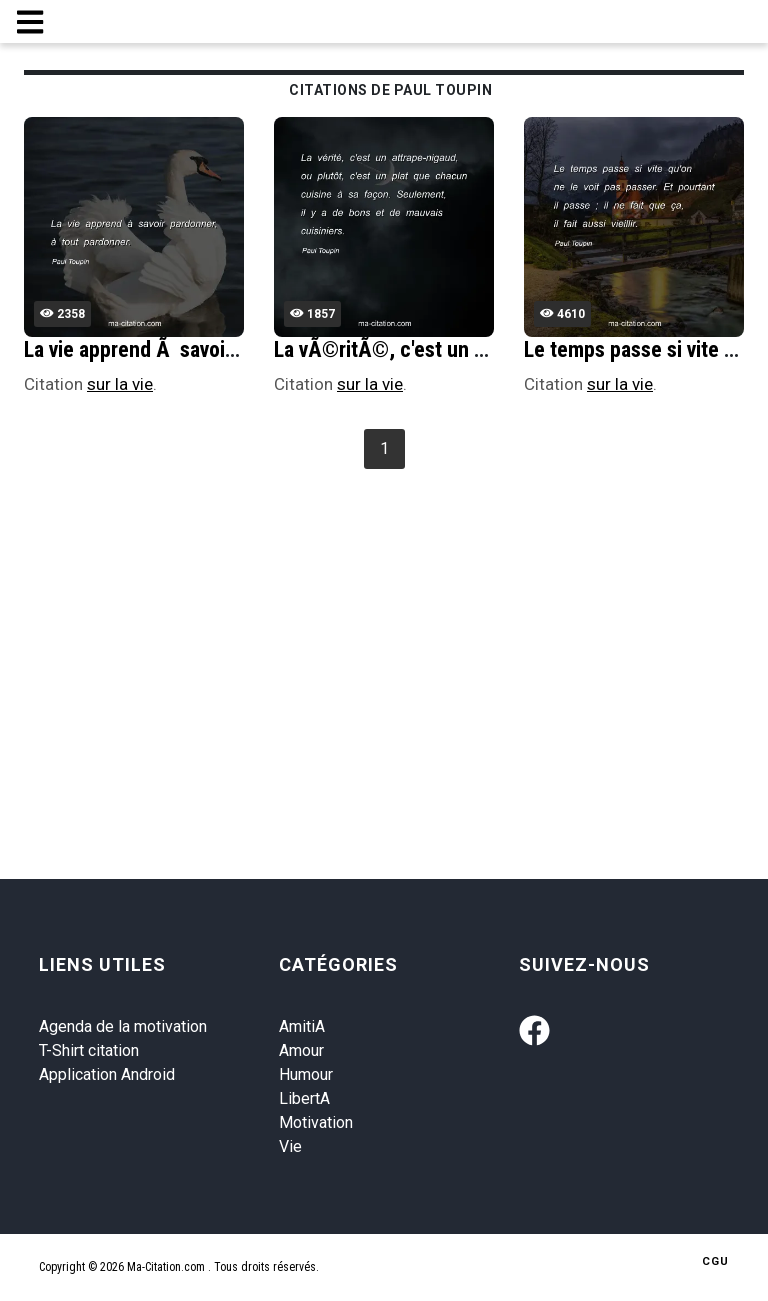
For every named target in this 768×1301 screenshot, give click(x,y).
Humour (306, 1074)
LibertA (304, 1098)
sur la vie (120, 384)
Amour (301, 1050)
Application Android (107, 1074)
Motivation (316, 1122)
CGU (715, 1261)
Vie (290, 1146)
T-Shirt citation (89, 1050)
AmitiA (302, 1026)
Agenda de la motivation (123, 1026)
